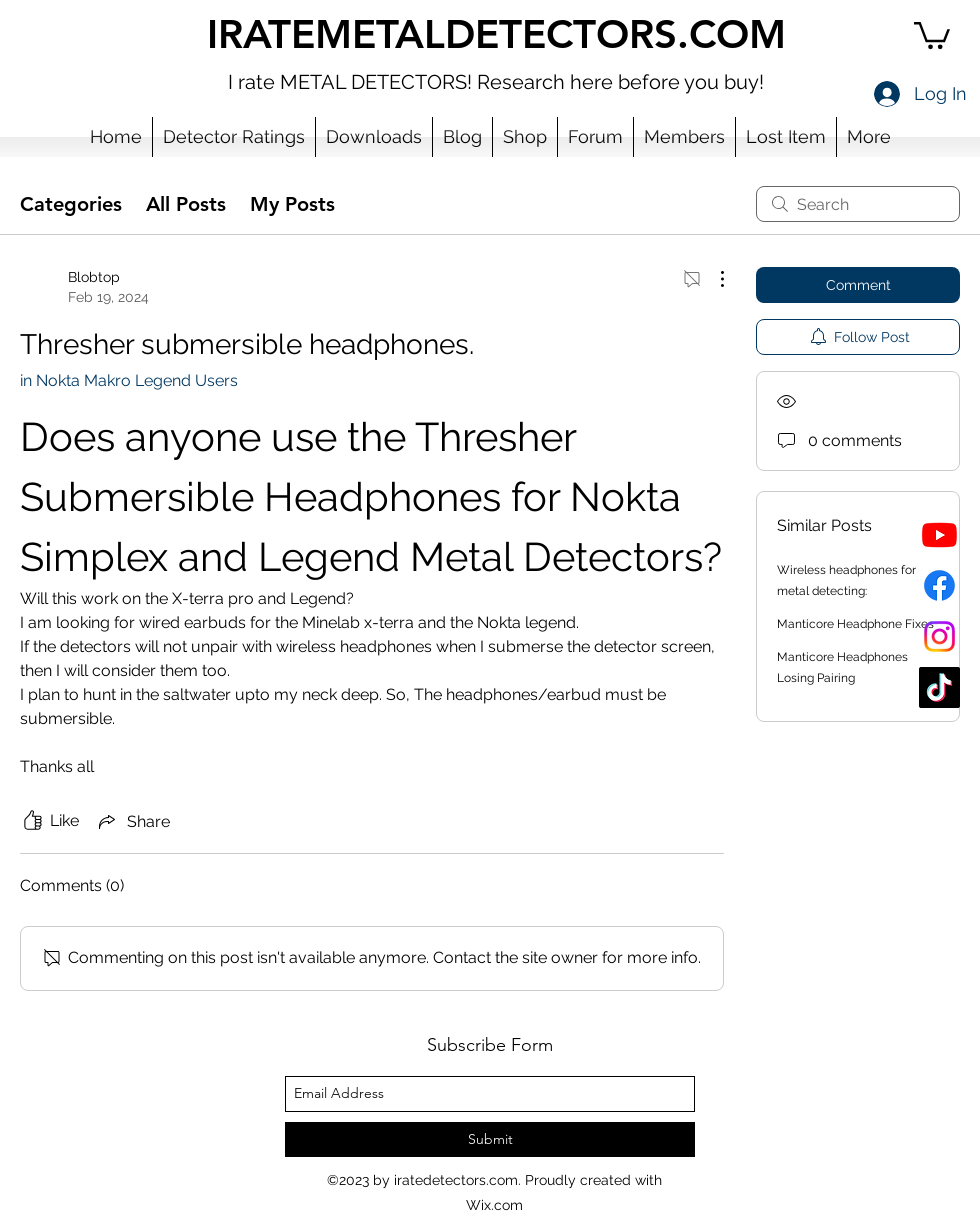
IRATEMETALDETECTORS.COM (496, 34)
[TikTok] (939, 687)
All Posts (186, 204)
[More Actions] (712, 279)
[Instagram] (939, 636)
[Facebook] (939, 585)
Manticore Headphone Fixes (855, 624)
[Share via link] (132, 821)
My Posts (292, 204)
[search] (858, 204)
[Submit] (490, 1139)
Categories (71, 204)
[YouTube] (939, 534)
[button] (932, 34)
